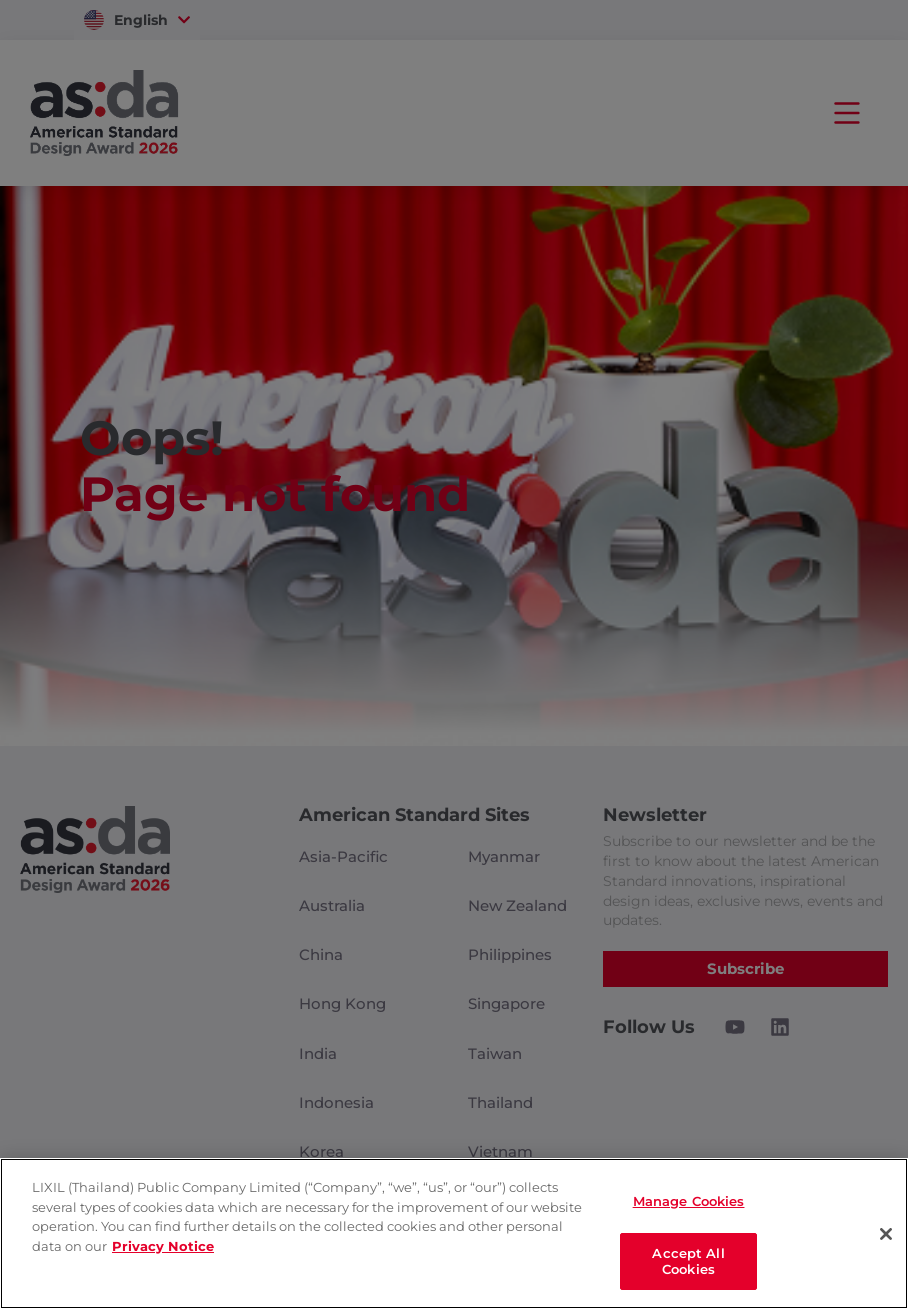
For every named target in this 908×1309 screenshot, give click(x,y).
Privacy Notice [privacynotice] (163, 1245)
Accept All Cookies (688, 1260)
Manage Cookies (689, 1201)
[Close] (886, 1233)
